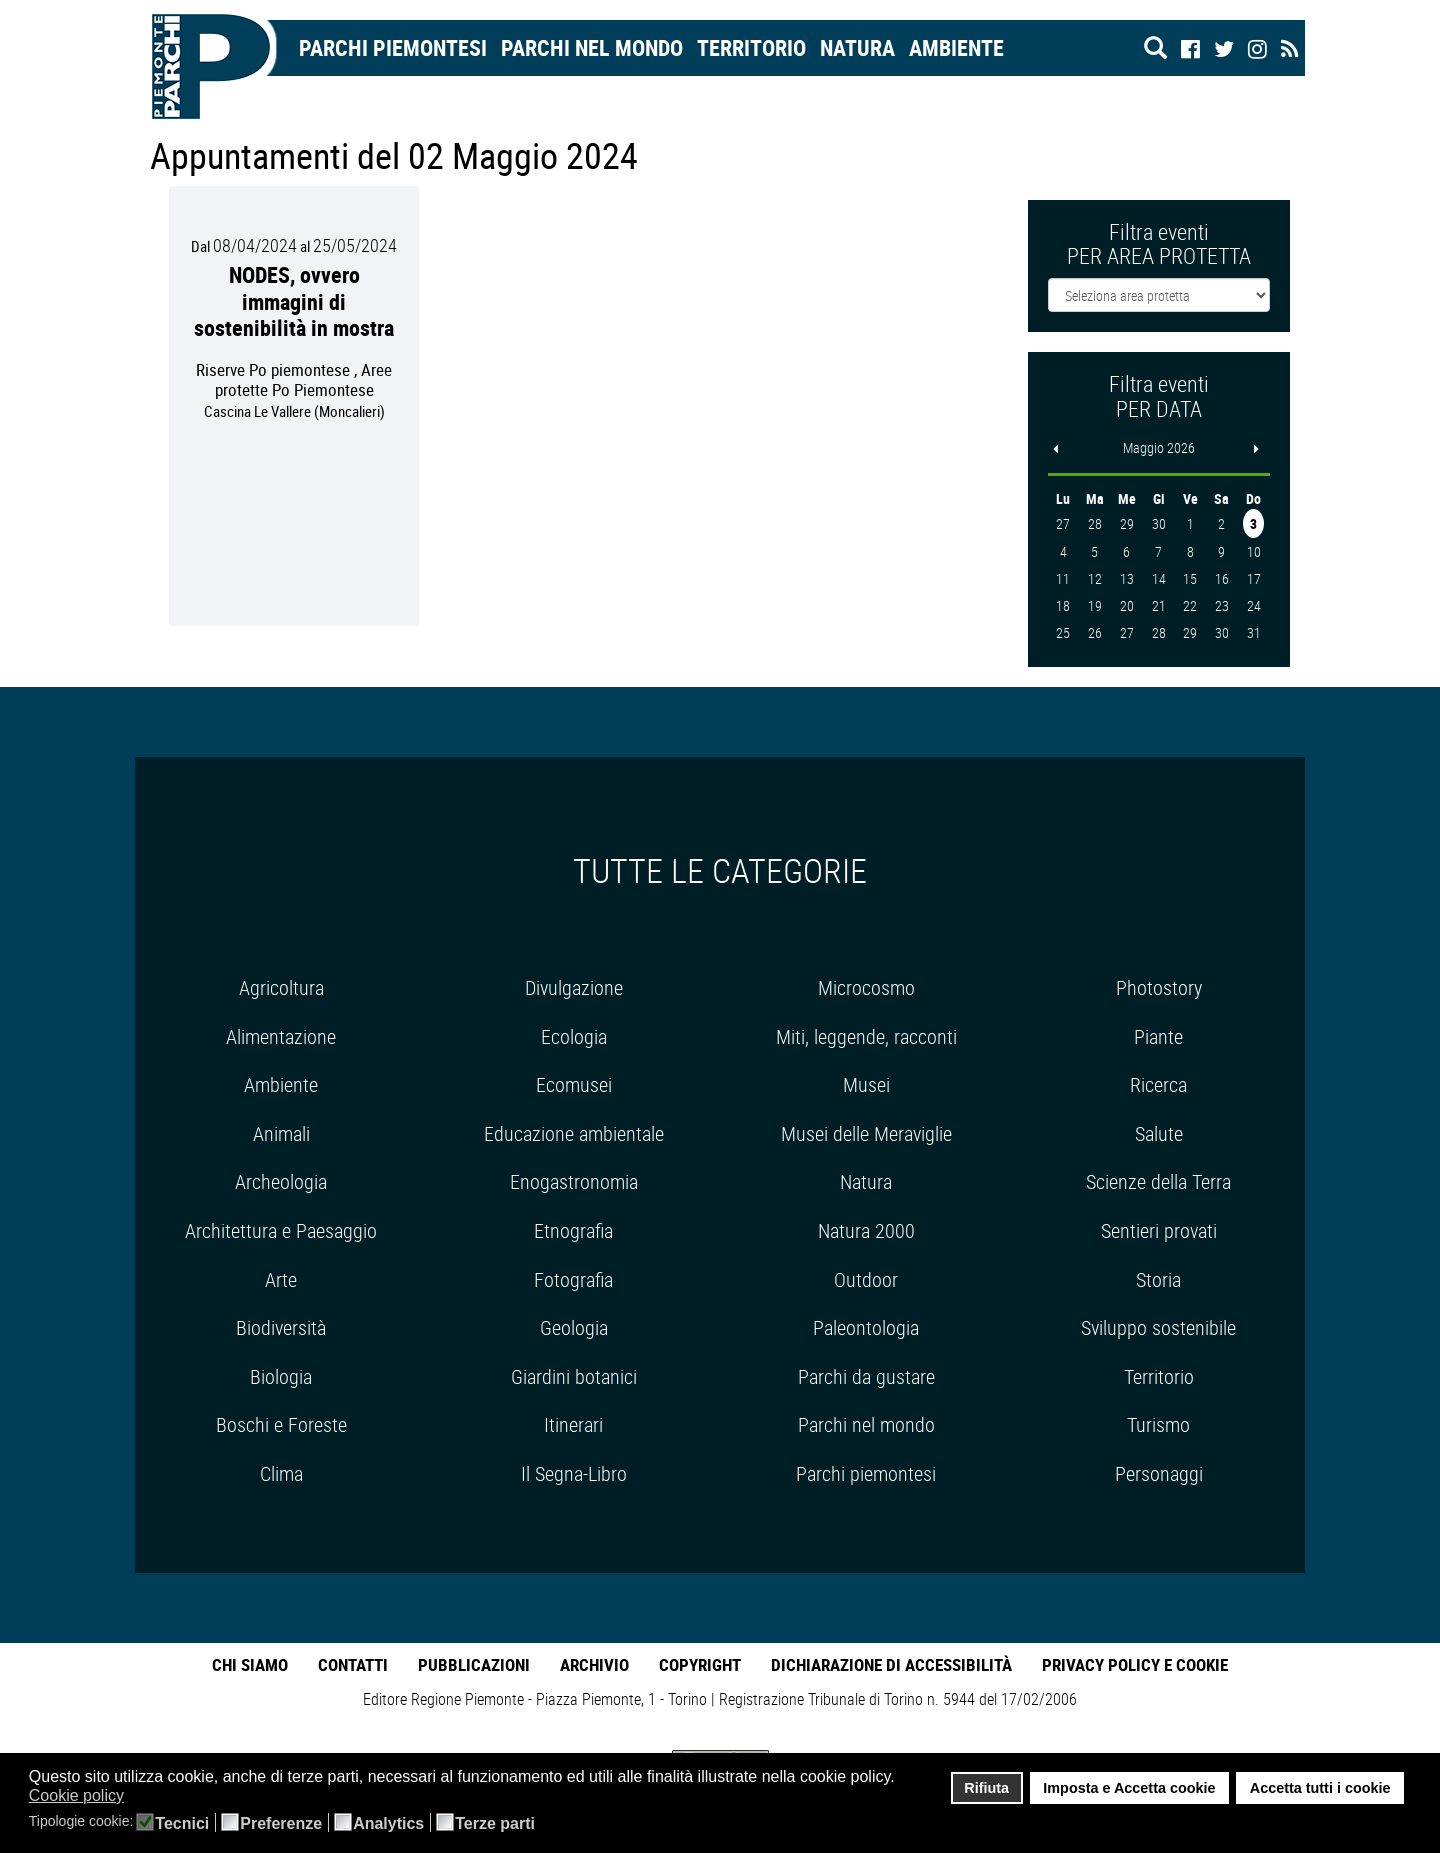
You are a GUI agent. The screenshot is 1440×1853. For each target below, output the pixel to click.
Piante (1158, 1036)
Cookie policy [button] (76, 1795)
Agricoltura (281, 987)
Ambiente (956, 47)
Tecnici (182, 1824)
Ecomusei (574, 1084)
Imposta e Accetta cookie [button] (1129, 1788)
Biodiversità (281, 1327)
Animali (281, 1133)
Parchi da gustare (866, 1376)
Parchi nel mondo (592, 47)
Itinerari (573, 1424)
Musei (866, 1084)
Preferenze (281, 1824)
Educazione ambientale (574, 1133)
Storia (1158, 1279)
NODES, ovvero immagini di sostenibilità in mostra (294, 301)
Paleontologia (866, 1327)
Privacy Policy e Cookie (1135, 1664)
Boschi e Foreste (281, 1424)
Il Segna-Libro (574, 1473)
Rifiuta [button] (986, 1788)
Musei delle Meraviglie (866, 1133)
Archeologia (281, 1181)
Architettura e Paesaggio (281, 1230)
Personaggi (1159, 1473)
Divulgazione (574, 987)
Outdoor (866, 1279)
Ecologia (574, 1036)
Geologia (574, 1327)
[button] (137, 1797)
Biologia (281, 1376)
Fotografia (573, 1279)
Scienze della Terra (1158, 1181)
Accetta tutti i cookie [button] (1320, 1788)
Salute (1159, 1133)
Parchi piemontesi (866, 1473)
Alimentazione (281, 1036)
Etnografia (573, 1230)
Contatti (353, 1664)
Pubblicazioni (474, 1664)
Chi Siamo (250, 1664)
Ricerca (1158, 1084)
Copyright (700, 1664)
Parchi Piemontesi (393, 47)
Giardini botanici (574, 1376)
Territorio (751, 47)
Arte (281, 1279)
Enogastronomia (574, 1181)
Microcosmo (866, 987)
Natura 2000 (866, 1230)
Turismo (1158, 1424)
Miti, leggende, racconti (866, 1036)
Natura (857, 47)
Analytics (388, 1824)
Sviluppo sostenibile (1158, 1327)
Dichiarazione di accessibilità (891, 1664)
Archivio (594, 1664)
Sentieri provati (1159, 1230)
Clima (281, 1473)
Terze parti (495, 1824)
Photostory (1159, 987)
